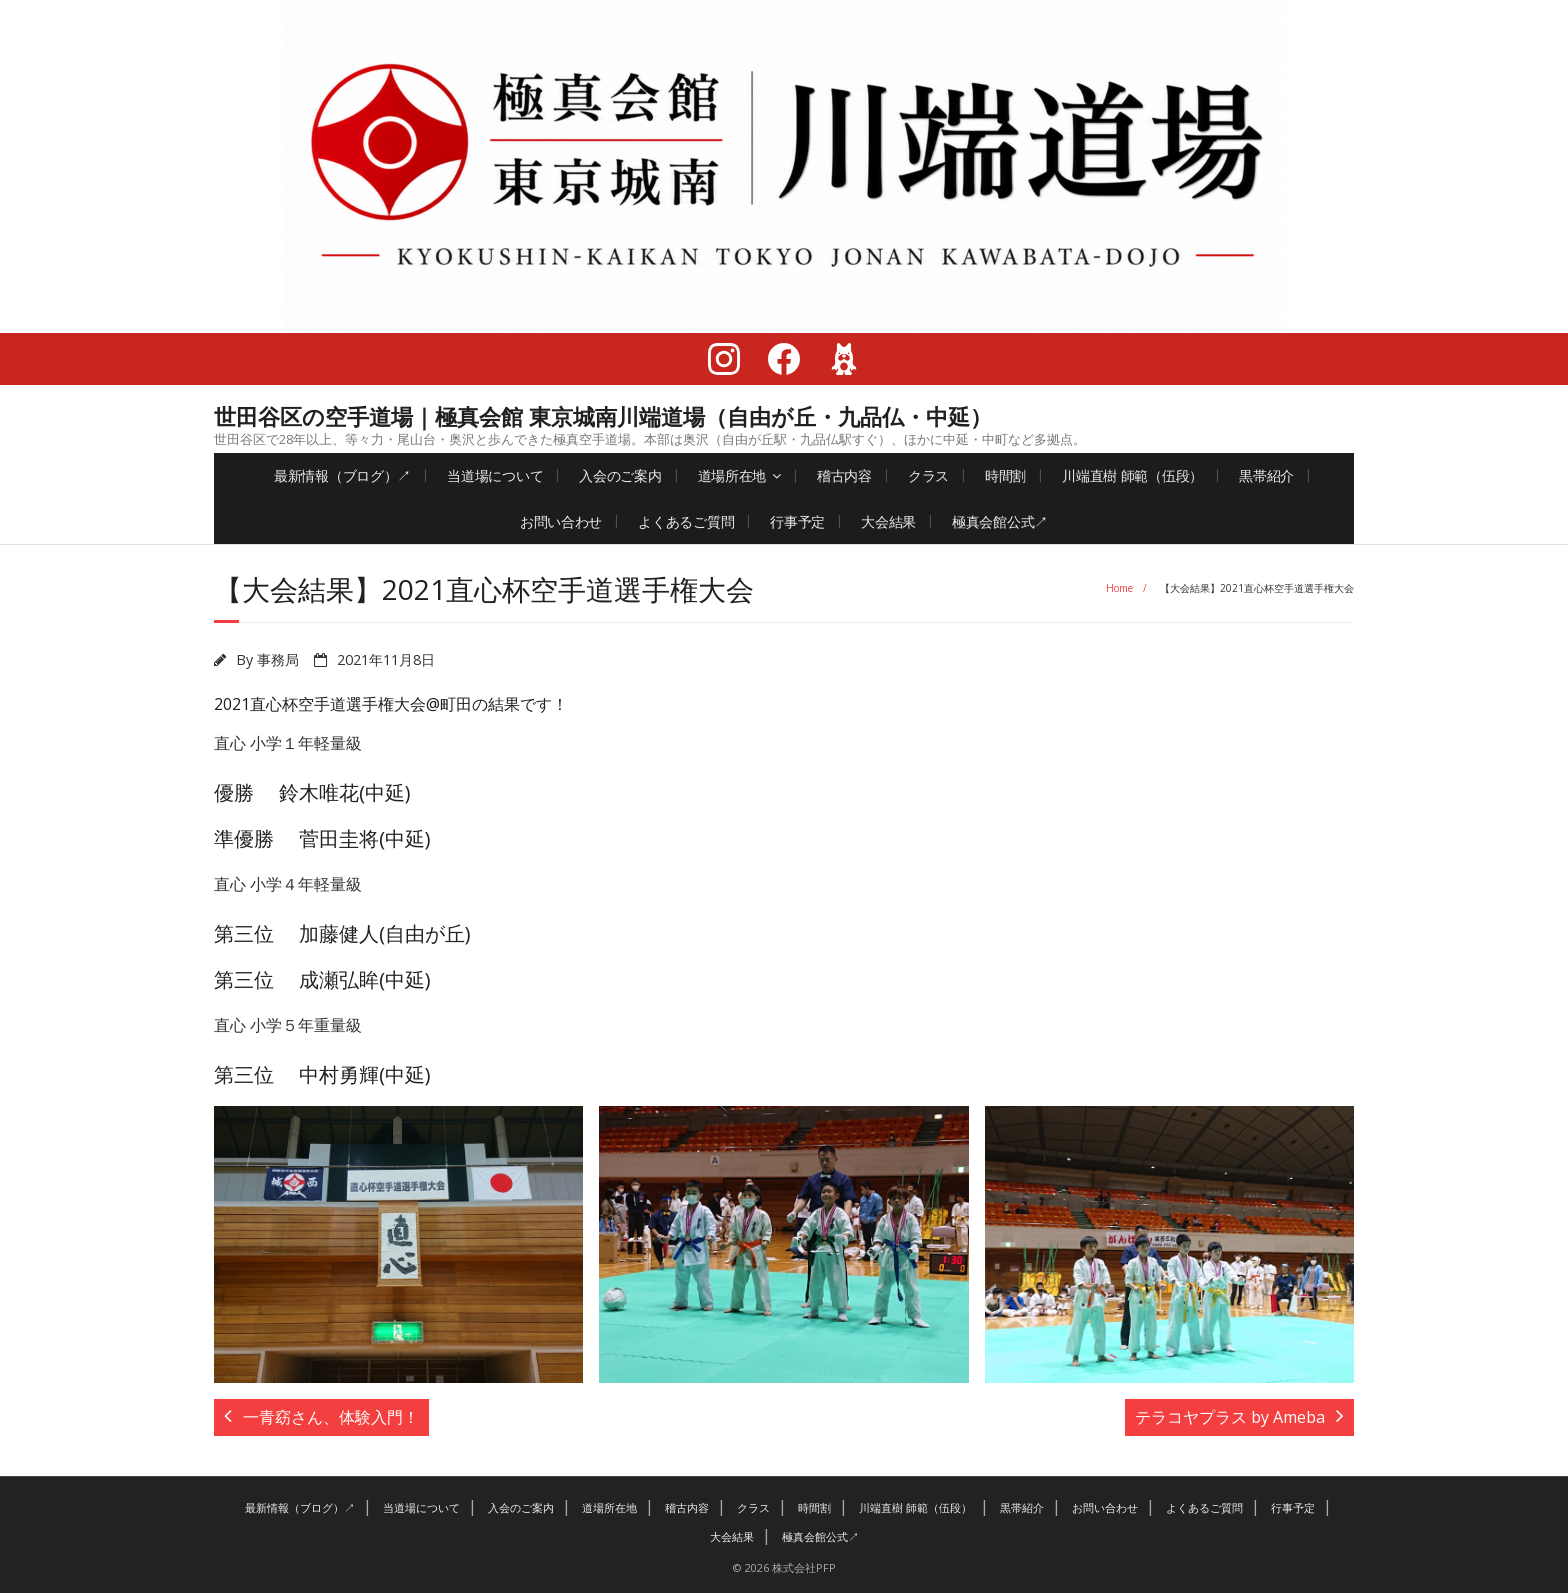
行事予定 (797, 521)
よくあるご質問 (686, 521)
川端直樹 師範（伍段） (1132, 475)
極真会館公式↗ (1000, 521)
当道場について (495, 475)
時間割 (1005, 475)
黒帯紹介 (1266, 475)
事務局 (278, 659)
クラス (928, 475)
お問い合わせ (561, 521)
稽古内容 (844, 475)
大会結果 (888, 521)
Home (1119, 588)
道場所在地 (732, 475)
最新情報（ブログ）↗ (342, 475)
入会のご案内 (620, 475)
